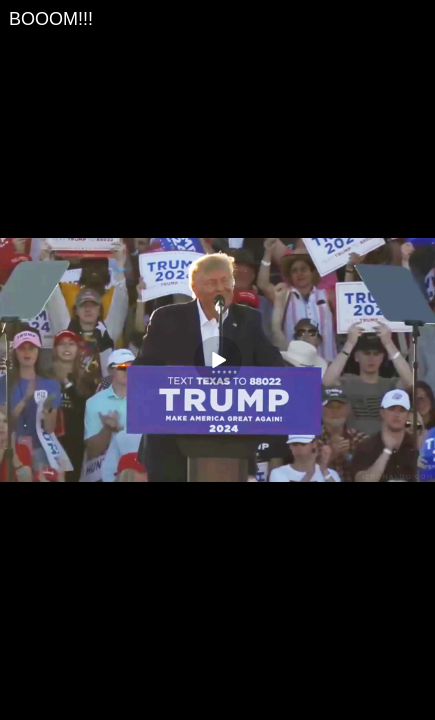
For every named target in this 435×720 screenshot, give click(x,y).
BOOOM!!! (51, 19)
